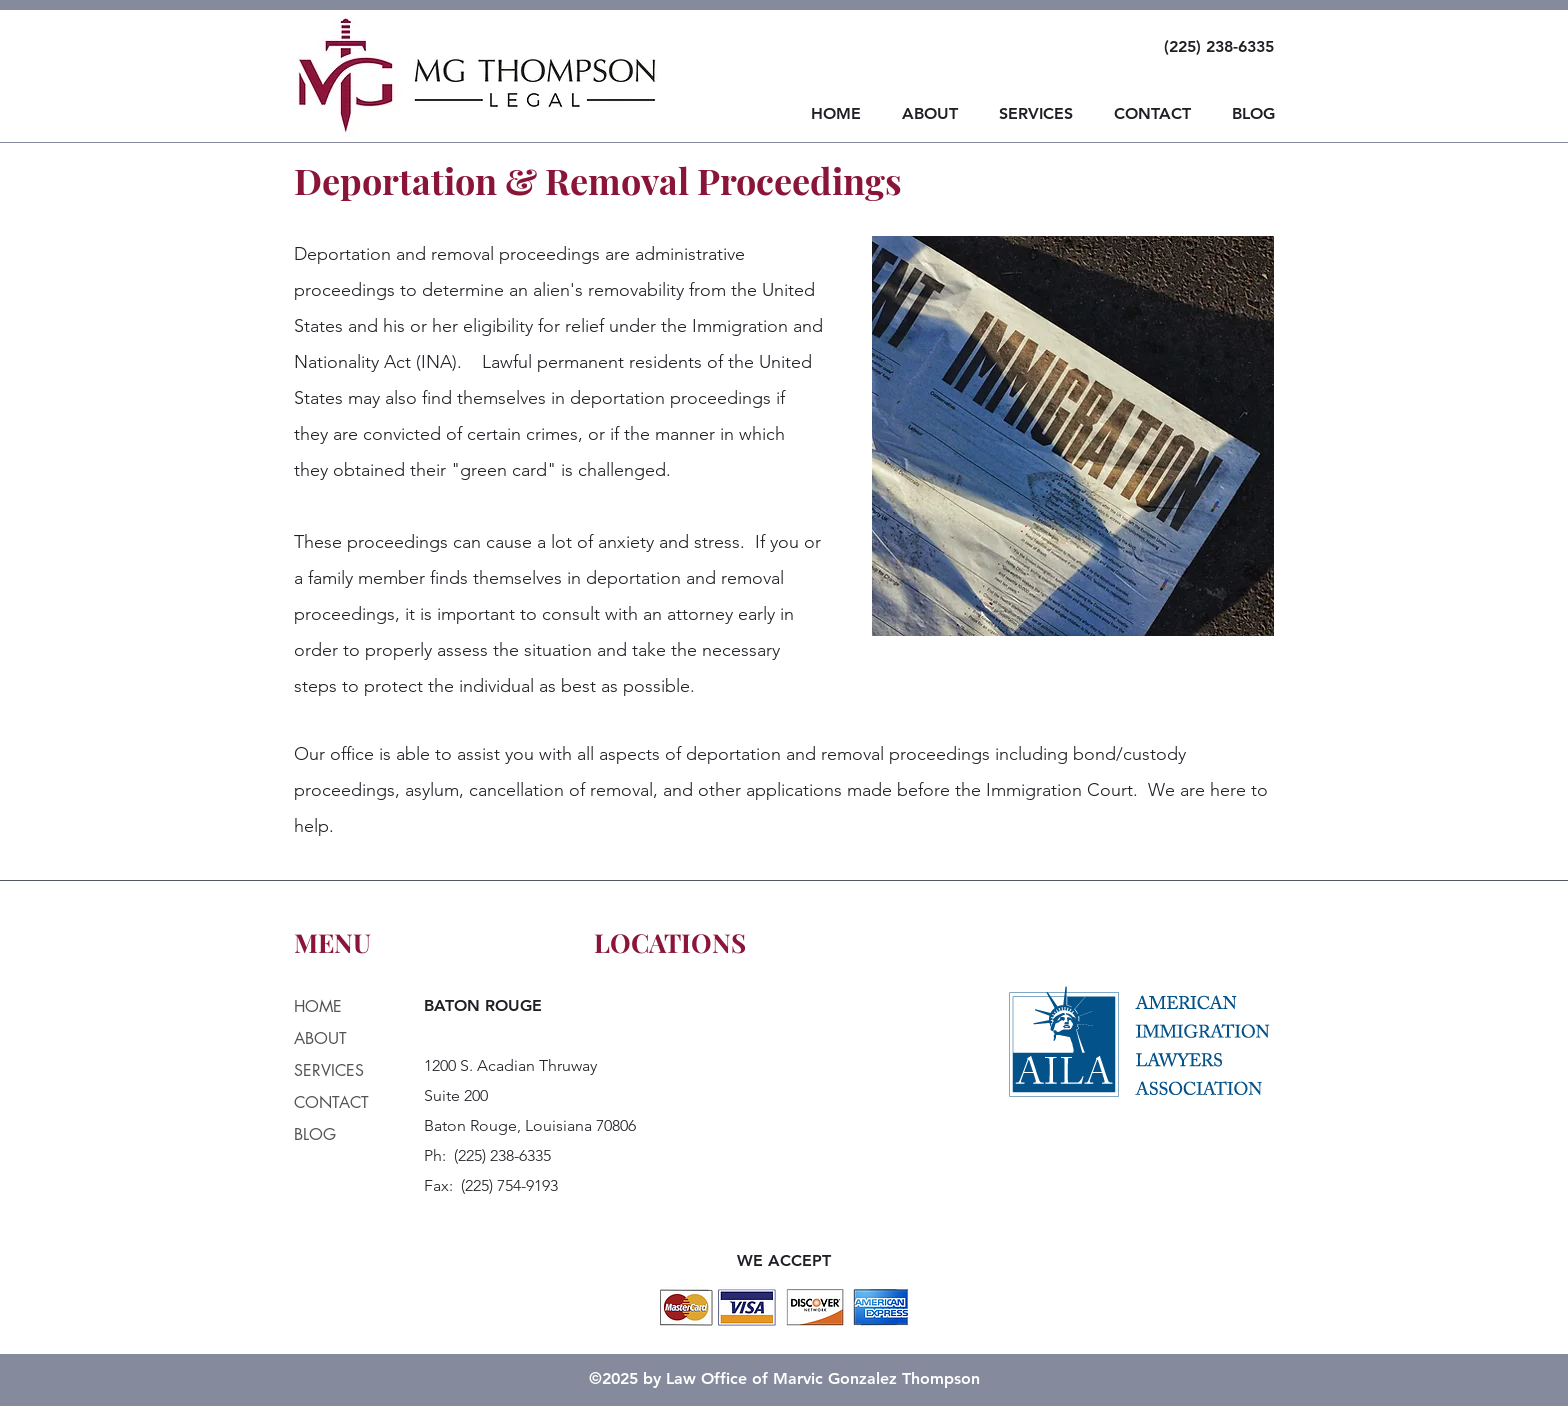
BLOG (315, 1134)
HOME (318, 1006)
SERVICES (329, 1070)
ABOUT (320, 1038)
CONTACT (331, 1102)
